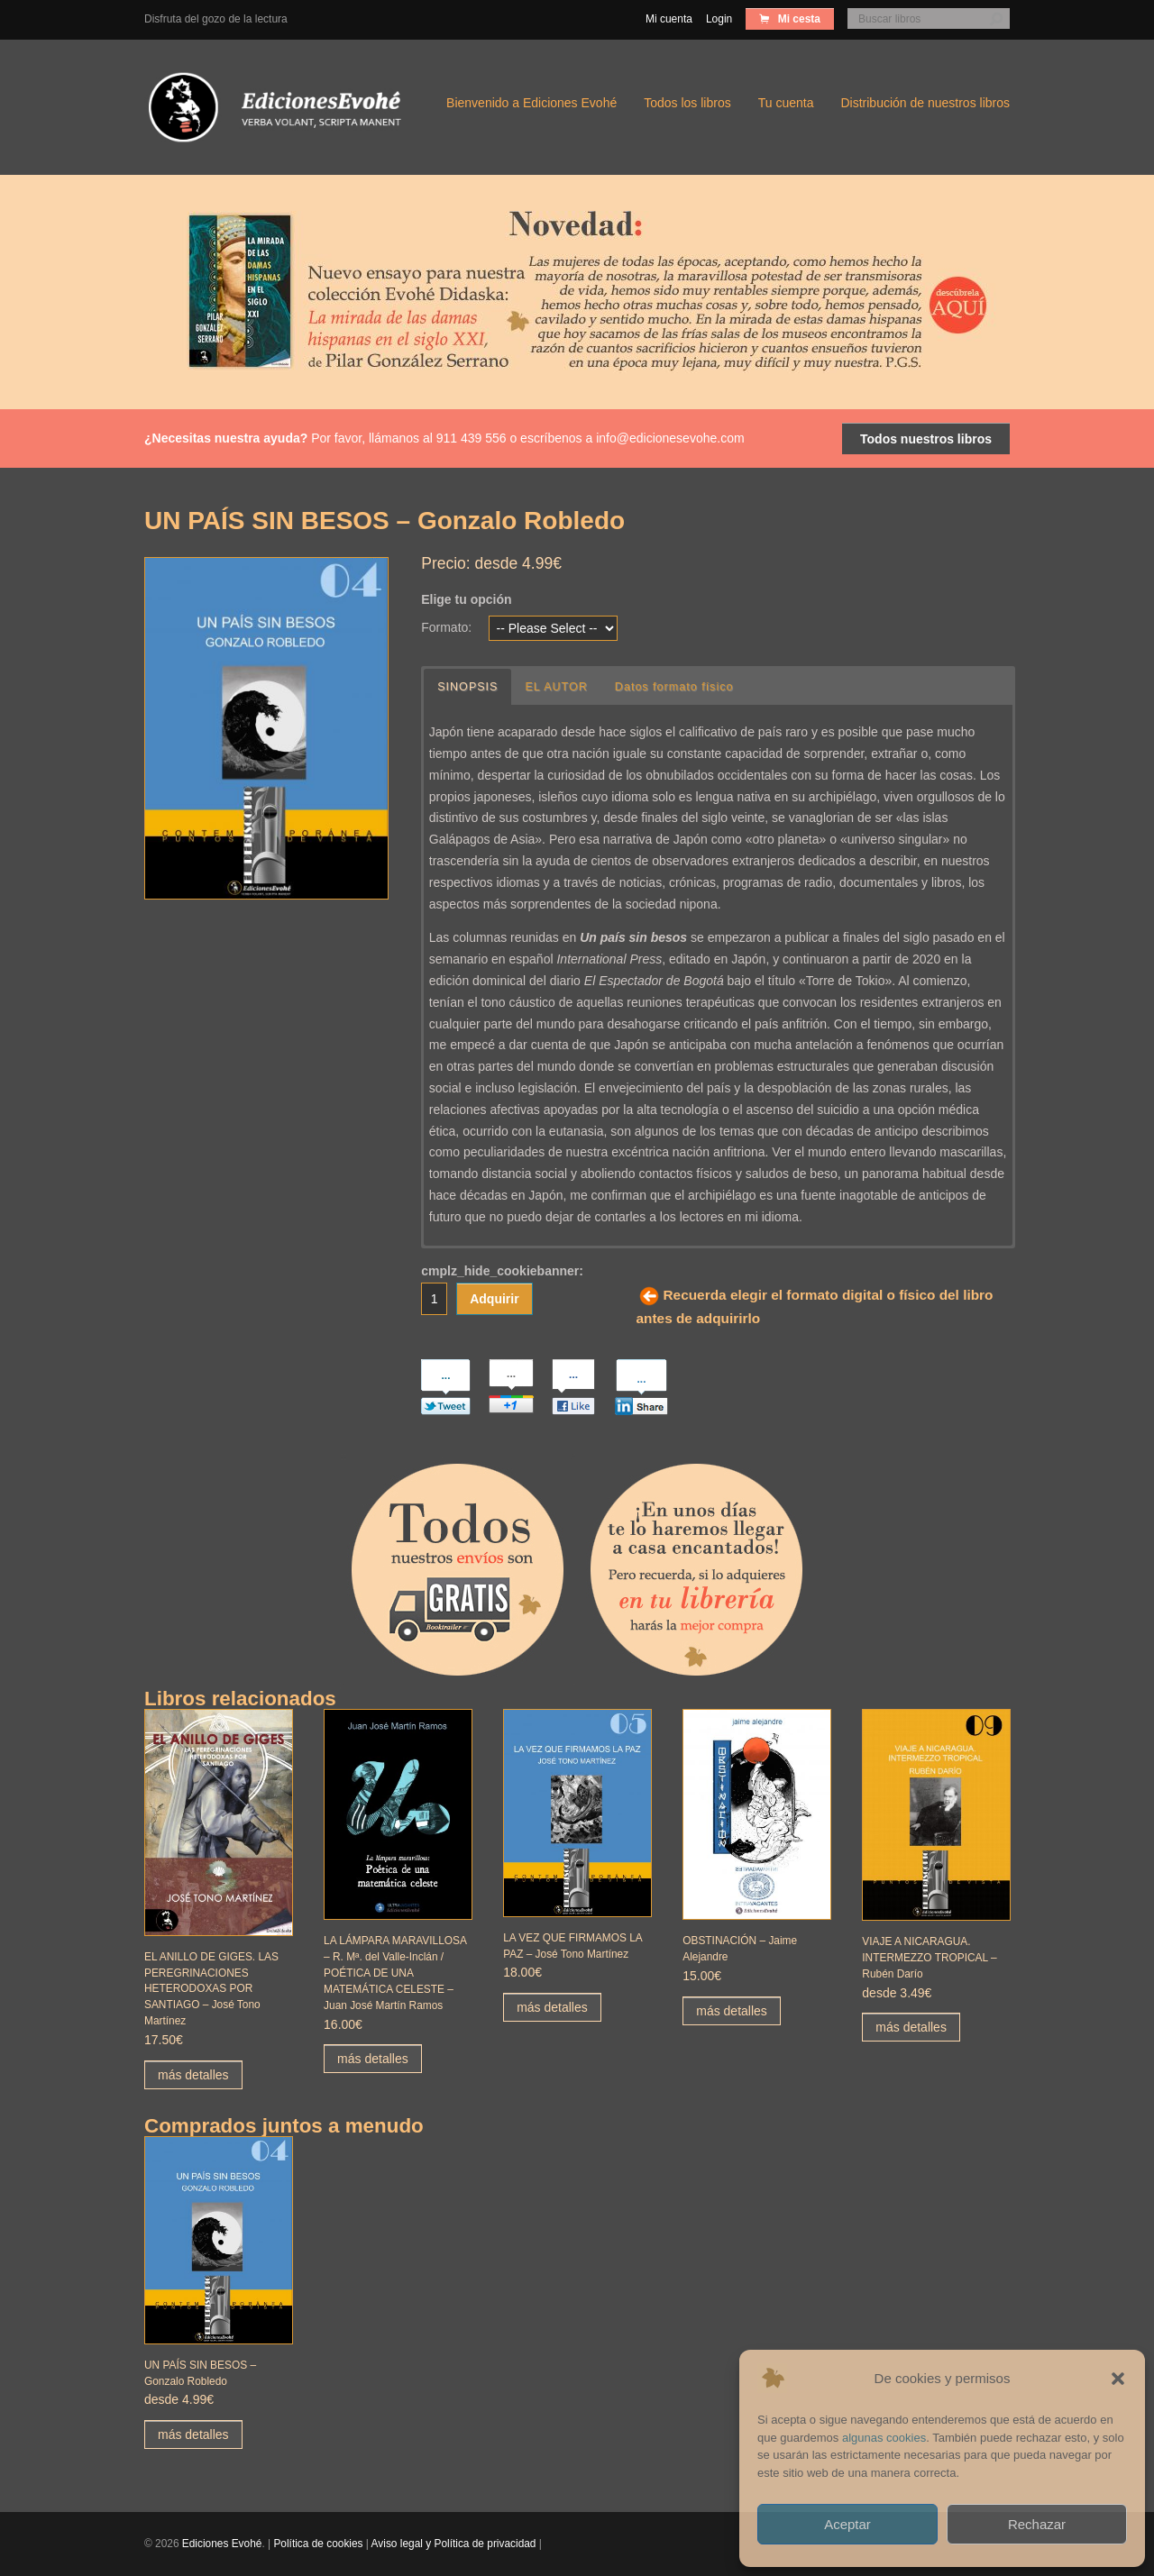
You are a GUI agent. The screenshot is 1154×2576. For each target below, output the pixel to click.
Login (719, 19)
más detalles (193, 2075)
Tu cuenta (786, 103)
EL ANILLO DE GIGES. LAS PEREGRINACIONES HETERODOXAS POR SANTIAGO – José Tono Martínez (211, 1988)
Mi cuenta (669, 19)
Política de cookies (317, 2543)
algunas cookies (884, 2437)
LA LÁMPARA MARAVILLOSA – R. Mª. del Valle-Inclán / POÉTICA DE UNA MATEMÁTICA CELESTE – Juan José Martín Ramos (395, 1972)
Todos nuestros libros (926, 439)
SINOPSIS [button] (468, 687)
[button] (1118, 2379)
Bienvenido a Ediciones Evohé (531, 103)
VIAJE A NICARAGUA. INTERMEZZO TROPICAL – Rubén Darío (929, 1957)
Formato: (446, 627)
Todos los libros (687, 103)
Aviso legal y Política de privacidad (453, 2543)
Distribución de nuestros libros (925, 103)
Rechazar (1037, 2524)
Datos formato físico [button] (674, 687)
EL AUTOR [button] (557, 687)
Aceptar (847, 2524)
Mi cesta (797, 19)
